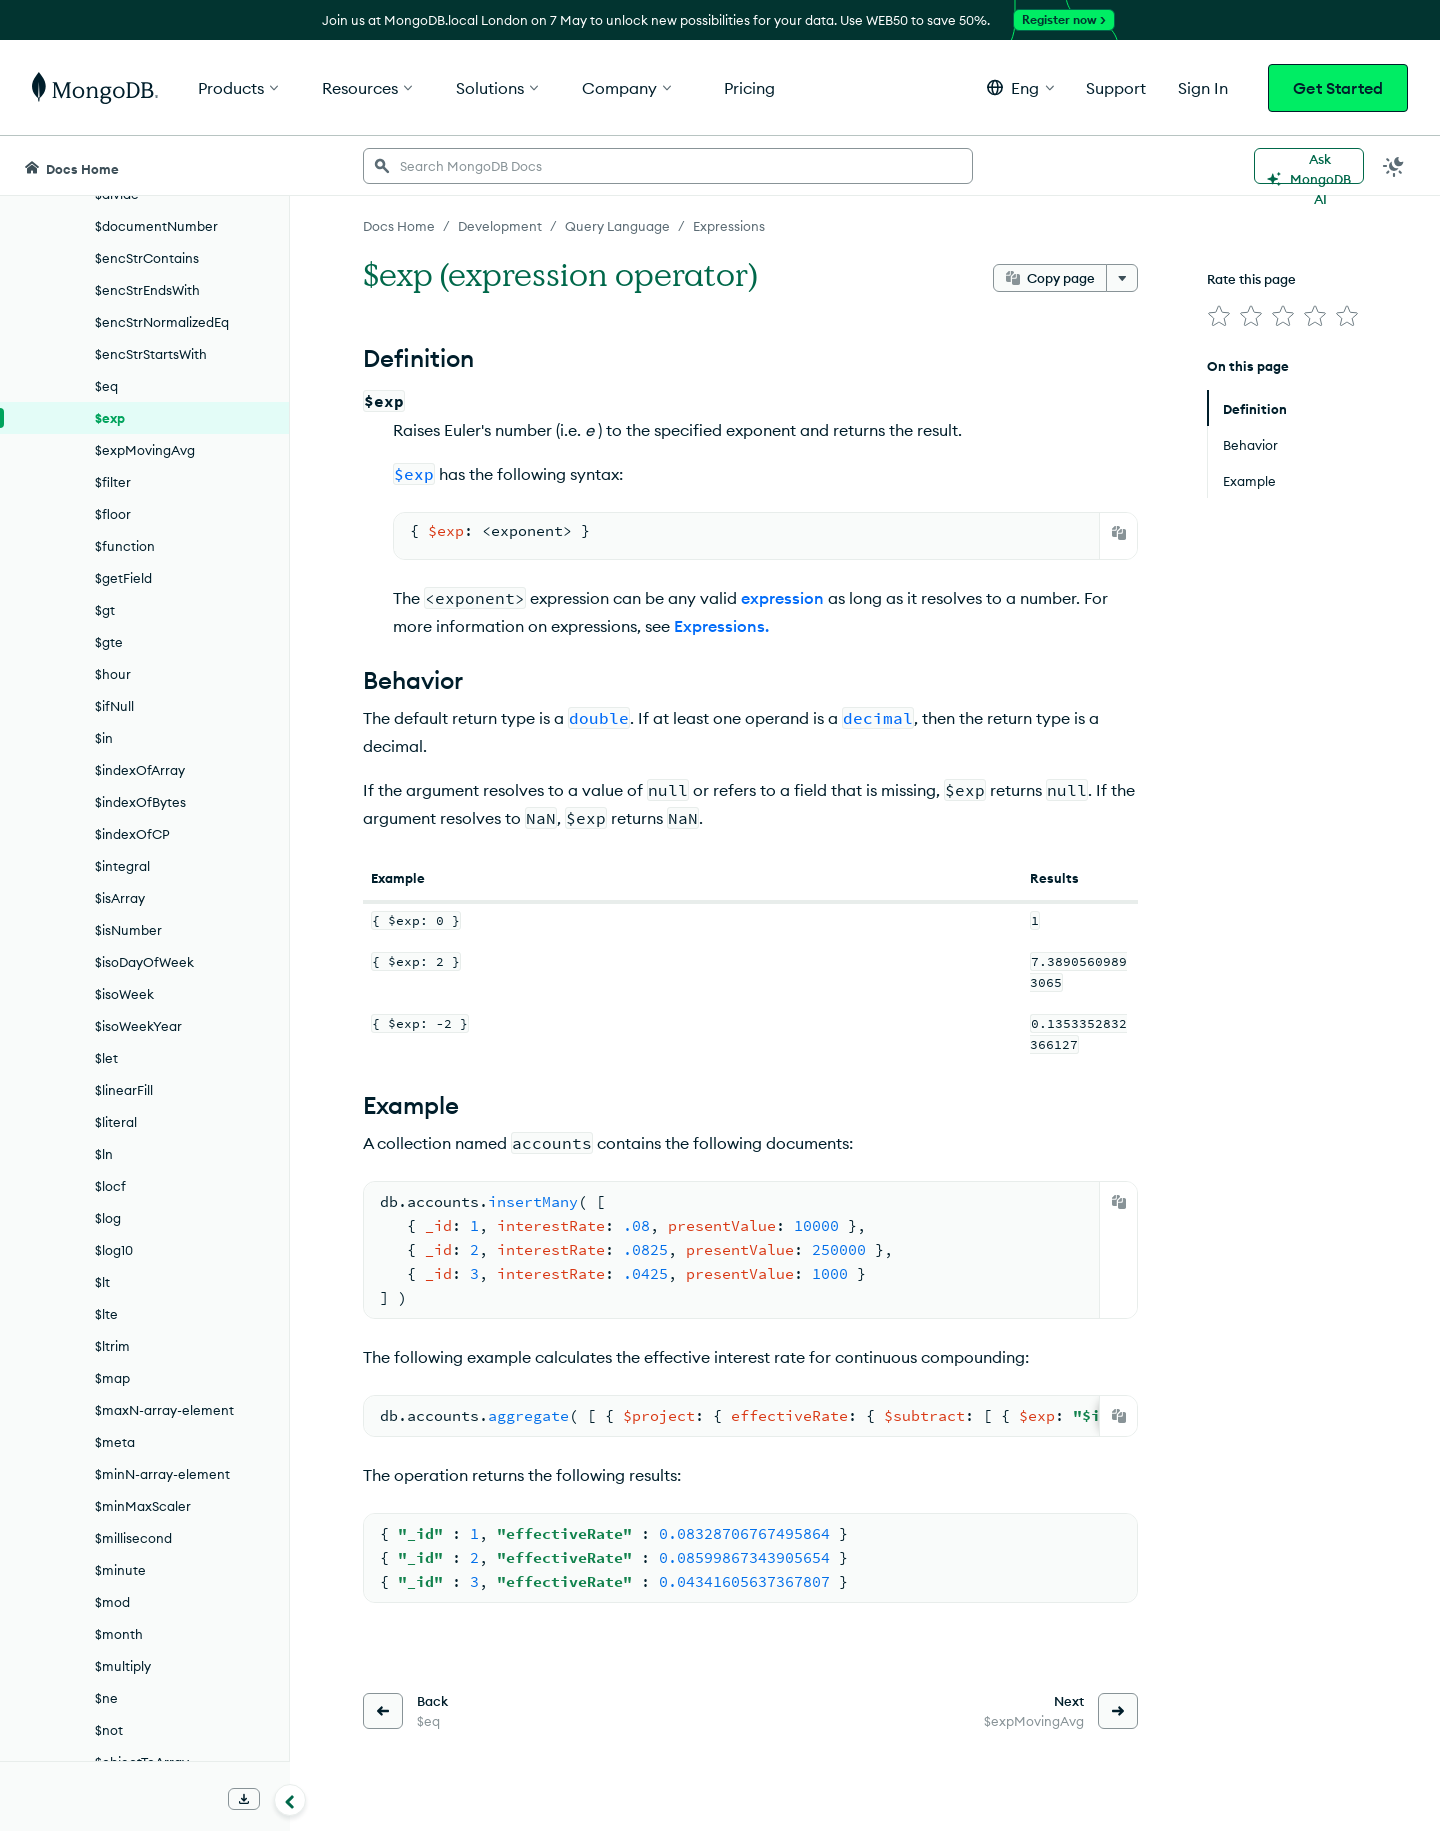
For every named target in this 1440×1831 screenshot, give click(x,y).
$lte (106, 1314)
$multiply (123, 1666)
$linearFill (124, 1090)
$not (109, 1730)
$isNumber (128, 930)
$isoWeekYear (138, 1026)
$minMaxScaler (143, 1506)
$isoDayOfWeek (144, 962)
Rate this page (1251, 279)
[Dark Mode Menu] (1394, 166)
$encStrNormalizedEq (162, 322)
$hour (113, 674)
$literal (116, 1122)
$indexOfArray (140, 770)
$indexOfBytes (140, 802)
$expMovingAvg (145, 450)
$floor (113, 514)
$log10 (114, 1250)
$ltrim (112, 1346)
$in (104, 738)
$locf (110, 1186)
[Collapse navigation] (290, 1800)
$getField (123, 578)
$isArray (120, 898)
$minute (120, 1570)
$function (125, 546)
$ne (106, 1698)
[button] (1020, 87)
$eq (106, 386)
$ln (104, 1154)
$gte (109, 642)
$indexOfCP (132, 834)
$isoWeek (124, 994)
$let (106, 1058)
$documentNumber (156, 226)
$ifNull (114, 706)
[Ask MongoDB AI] (1309, 166)
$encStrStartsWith (151, 354)
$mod (112, 1602)
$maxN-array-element (164, 1410)
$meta (115, 1442)
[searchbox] (668, 166)
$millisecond (133, 1538)
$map (112, 1378)
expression (782, 598)
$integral (122, 866)
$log (108, 1218)
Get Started (1338, 88)
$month (119, 1634)
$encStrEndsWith (147, 290)
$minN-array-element (162, 1474)
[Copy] (1119, 533)
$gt (105, 610)
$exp (110, 418)
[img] (1219, 316)
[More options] (1122, 278)
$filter (113, 482)
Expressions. (721, 626)
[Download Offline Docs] (244, 1799)
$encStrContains (147, 258)
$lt (102, 1282)
